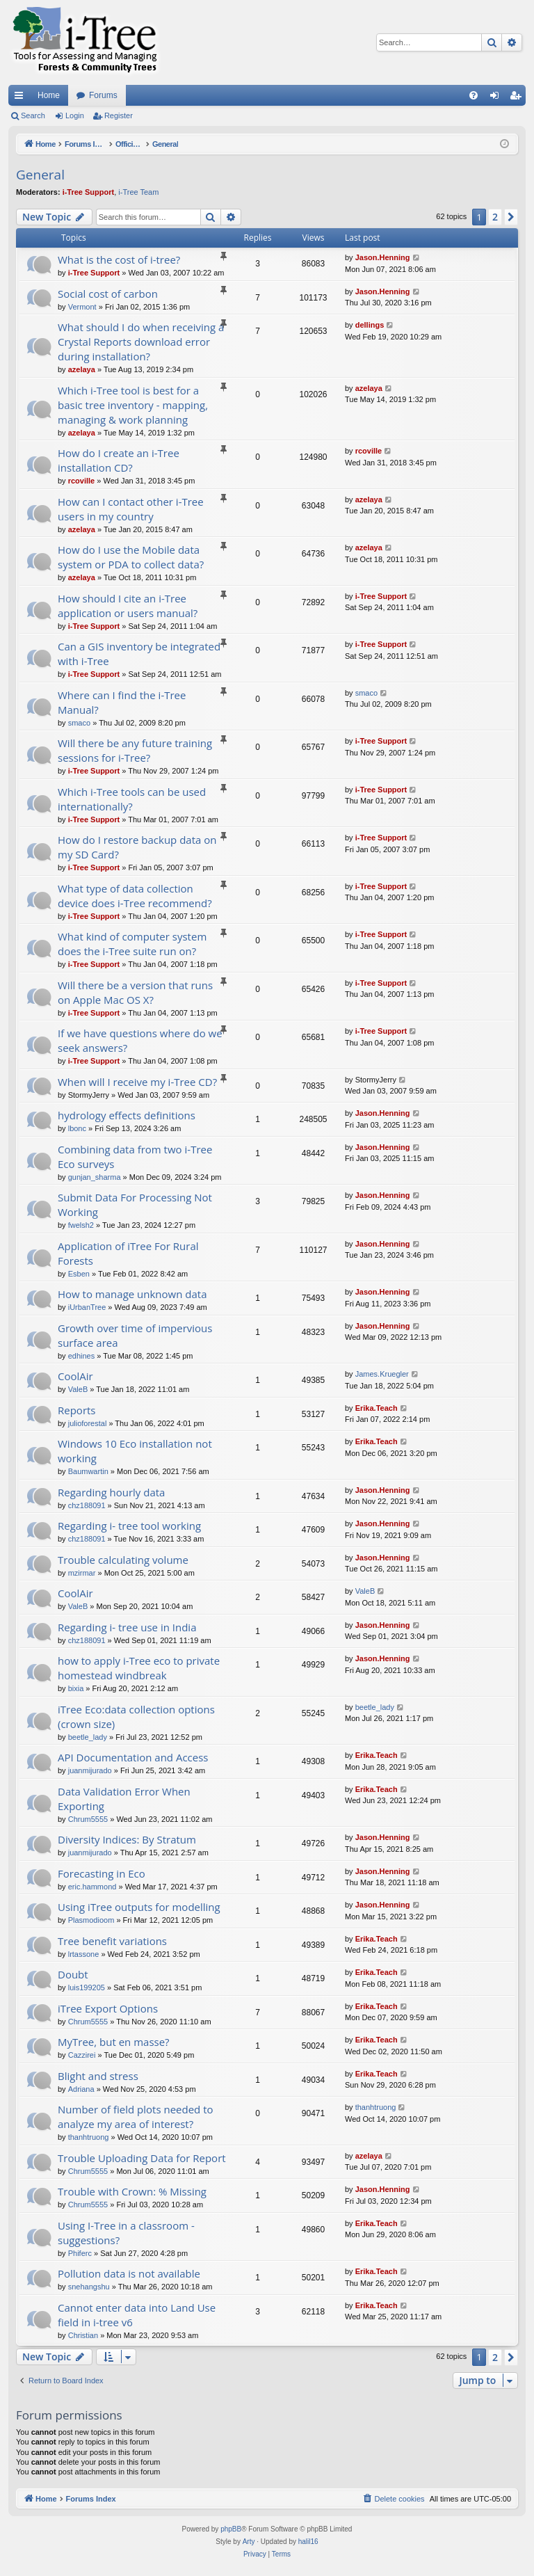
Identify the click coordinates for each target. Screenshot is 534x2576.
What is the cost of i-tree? (119, 259)
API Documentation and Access (133, 1757)
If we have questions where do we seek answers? (140, 1040)
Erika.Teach (376, 1408)
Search (33, 115)
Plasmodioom (91, 1920)
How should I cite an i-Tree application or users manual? (127, 605)
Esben (79, 1274)
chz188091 (87, 1505)
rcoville (81, 481)
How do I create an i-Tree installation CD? (118, 460)
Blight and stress (98, 2076)
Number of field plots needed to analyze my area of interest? (135, 2116)
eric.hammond (92, 1886)
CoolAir (75, 1376)
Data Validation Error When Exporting (124, 1798)
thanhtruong (88, 2137)
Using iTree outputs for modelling (139, 1907)
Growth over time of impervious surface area (135, 1335)
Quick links (21, 98)
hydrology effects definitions (126, 1115)
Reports (77, 1410)
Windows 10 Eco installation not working (135, 1451)
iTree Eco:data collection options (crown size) (136, 1716)
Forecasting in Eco (101, 1873)
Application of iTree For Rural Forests (128, 1253)
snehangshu (89, 2286)
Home (49, 95)
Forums (103, 95)
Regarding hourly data (111, 1492)
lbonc (77, 1128)
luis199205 (86, 1987)
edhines (81, 1356)
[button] (511, 217)
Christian (83, 2335)
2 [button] (495, 216)
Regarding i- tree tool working (129, 1526)
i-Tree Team (138, 192)
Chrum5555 (88, 1819)
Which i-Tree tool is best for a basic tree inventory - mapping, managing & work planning (133, 404)
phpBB (230, 2529)
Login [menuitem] (497, 98)
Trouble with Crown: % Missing (132, 2191)
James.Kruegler (382, 1374)
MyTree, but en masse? (114, 2042)
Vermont (82, 307)
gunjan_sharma (94, 1177)
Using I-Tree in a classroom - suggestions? (126, 2232)
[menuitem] (473, 95)
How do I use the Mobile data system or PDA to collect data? (131, 557)
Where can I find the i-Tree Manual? (122, 702)
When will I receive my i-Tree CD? (137, 1082)
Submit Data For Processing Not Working (135, 1204)
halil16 (308, 2541)
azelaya (81, 369)
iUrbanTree (87, 1307)
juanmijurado (90, 1770)
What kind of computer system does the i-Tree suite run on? (132, 943)
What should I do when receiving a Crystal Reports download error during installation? (141, 341)
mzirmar (82, 1573)
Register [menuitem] (518, 98)
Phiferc (80, 2253)
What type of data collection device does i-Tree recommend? (135, 895)
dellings (370, 325)
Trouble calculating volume (123, 1560)
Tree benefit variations (112, 1941)
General (40, 175)
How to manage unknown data (132, 1294)
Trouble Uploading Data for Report (142, 2158)
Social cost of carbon (108, 294)
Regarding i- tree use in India (127, 1627)
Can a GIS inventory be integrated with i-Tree (139, 653)
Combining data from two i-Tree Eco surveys (135, 1156)
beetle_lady (87, 1737)
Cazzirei (82, 2055)
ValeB (78, 1389)
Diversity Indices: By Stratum (127, 1839)
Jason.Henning (382, 257)
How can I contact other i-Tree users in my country (131, 509)
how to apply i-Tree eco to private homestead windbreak (139, 1668)
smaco (79, 723)
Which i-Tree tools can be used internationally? (132, 799)
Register (118, 115)
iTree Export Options (108, 2008)
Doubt (73, 1974)
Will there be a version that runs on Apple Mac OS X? (135, 992)
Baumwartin (88, 1471)
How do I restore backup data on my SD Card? (137, 847)
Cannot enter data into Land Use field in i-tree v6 (137, 2315)
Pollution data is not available (129, 2273)
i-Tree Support (89, 192)
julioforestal (87, 1423)
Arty (249, 2541)
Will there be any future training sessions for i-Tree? (135, 750)
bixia (76, 1688)
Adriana (81, 2089)
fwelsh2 (81, 1225)
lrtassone (83, 1954)
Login (74, 115)
